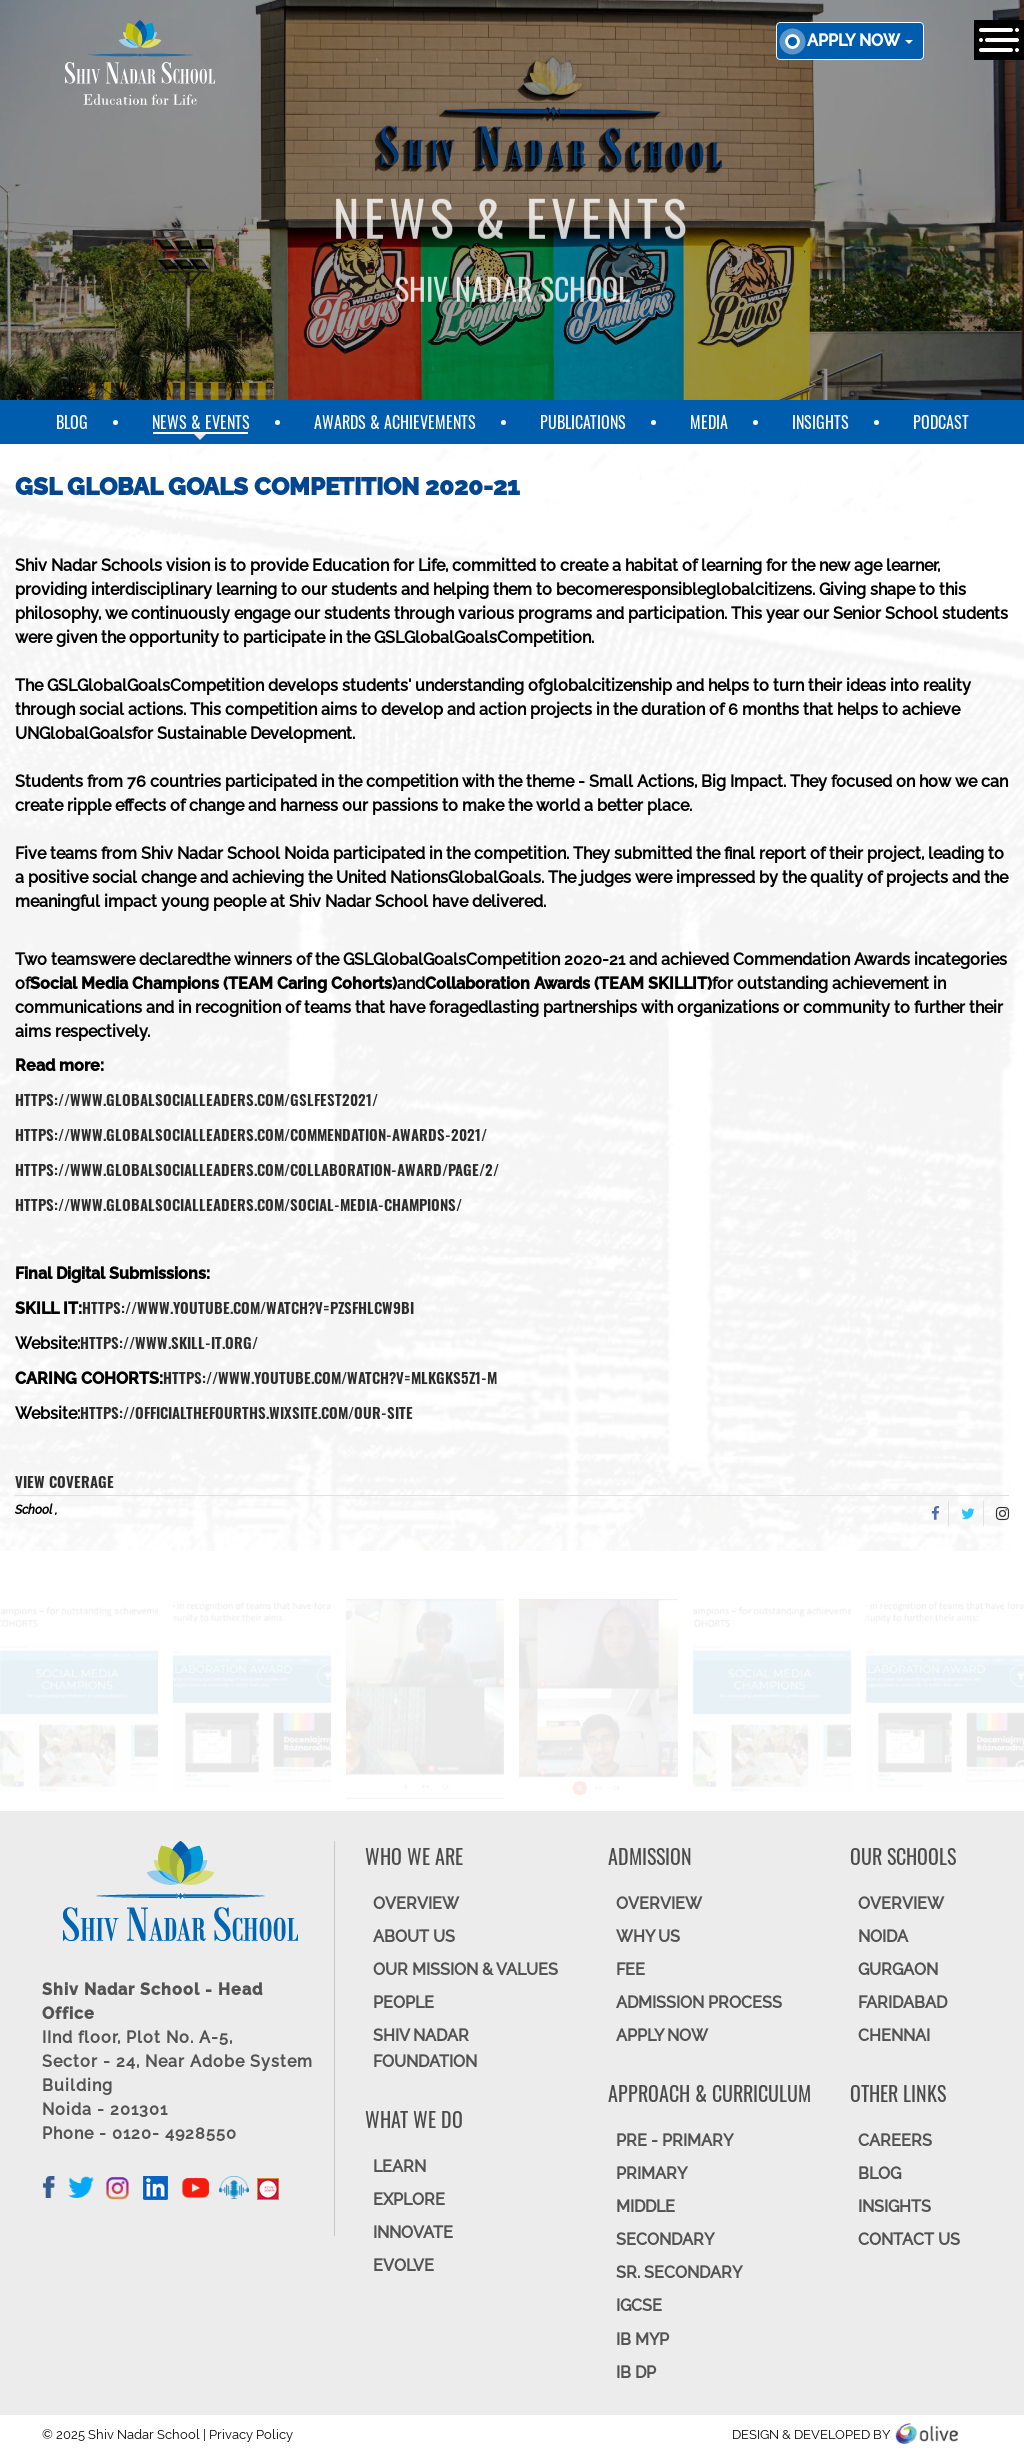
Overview (901, 1903)
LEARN (399, 2166)
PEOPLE (403, 2002)
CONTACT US (909, 2239)
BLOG (879, 2173)
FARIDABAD (902, 2002)
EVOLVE (403, 2265)
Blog (72, 422)
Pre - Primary (674, 2140)
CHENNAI (894, 2035)
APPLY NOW (662, 2035)
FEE (630, 1969)
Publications (583, 422)
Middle (645, 2206)
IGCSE (639, 2305)
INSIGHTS (894, 2206)
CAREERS (895, 2140)
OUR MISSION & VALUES (465, 1969)
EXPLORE (409, 2199)
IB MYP (642, 2339)
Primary (651, 2173)
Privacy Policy (251, 2434)
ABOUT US (414, 1936)
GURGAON (898, 1969)
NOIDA (883, 1936)
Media (709, 422)
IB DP (636, 2372)
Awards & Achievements (395, 422)
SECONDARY (665, 2239)
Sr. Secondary (679, 2272)
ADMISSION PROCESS (699, 2002)
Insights (820, 422)
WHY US (648, 1936)
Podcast (941, 422)
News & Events (201, 422)
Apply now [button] (860, 40)
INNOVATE (413, 2232)
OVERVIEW (416, 1903)
